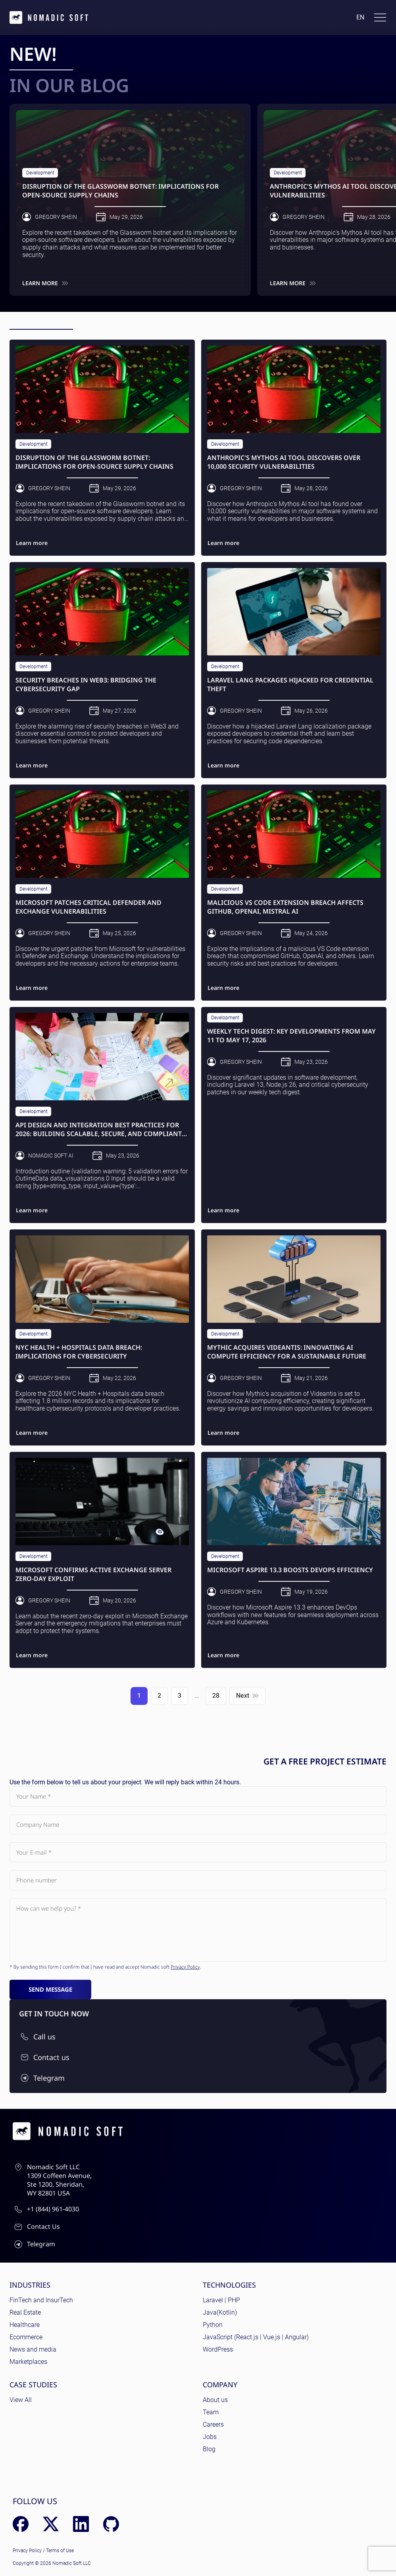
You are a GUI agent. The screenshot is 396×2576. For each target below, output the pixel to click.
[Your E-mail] (198, 1852)
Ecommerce (26, 2337)
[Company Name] (198, 1824)
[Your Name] (198, 1796)
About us (215, 2400)
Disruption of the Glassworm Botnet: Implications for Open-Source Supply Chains (120, 190)
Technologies (229, 2285)
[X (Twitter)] (51, 2524)
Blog (209, 2449)
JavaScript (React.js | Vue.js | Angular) (256, 2337)
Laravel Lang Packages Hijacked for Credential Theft (290, 684)
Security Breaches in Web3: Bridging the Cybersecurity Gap (85, 684)
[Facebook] (21, 2524)
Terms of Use (60, 2550)
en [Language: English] (360, 17)
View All (21, 2400)
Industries (30, 2285)
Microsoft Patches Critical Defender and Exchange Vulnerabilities (88, 907)
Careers (213, 2424)
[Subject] (198, 1930)
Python (213, 2325)
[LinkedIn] (81, 2524)
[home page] (49, 17)
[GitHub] (111, 2524)
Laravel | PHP (221, 2300)
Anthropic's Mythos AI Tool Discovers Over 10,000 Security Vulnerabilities (283, 462)
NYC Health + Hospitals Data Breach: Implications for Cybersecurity (78, 1351)
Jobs (210, 2437)
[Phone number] (198, 1880)
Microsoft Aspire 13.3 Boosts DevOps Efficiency (290, 1570)
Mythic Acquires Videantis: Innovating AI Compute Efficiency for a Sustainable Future (286, 1351)
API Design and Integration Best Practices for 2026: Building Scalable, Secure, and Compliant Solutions (98, 1129)
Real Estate (25, 2312)
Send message (50, 1989)
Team (211, 2412)
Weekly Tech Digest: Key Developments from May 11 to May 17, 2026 (291, 1035)
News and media (33, 2349)
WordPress (218, 2349)
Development (40, 173)
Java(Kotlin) (220, 2312)
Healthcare (25, 2325)
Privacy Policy (185, 1966)
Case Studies (33, 2384)
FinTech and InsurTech (41, 2300)
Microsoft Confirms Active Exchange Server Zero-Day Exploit (93, 1574)
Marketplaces (28, 2361)
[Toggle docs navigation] (380, 17)
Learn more (45, 283)
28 (215, 1695)
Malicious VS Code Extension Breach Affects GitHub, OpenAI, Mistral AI (285, 907)
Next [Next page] (247, 1695)
